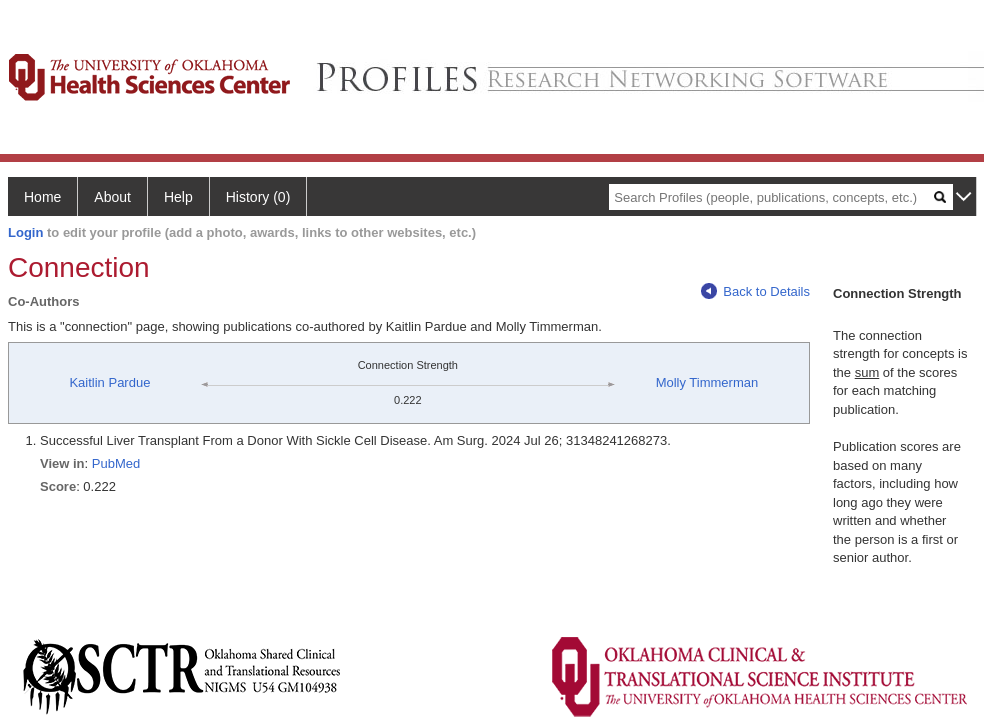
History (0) (258, 197)
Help (178, 197)
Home (42, 197)
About (112, 197)
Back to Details (755, 291)
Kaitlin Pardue (109, 382)
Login (25, 232)
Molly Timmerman (707, 382)
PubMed (116, 463)
